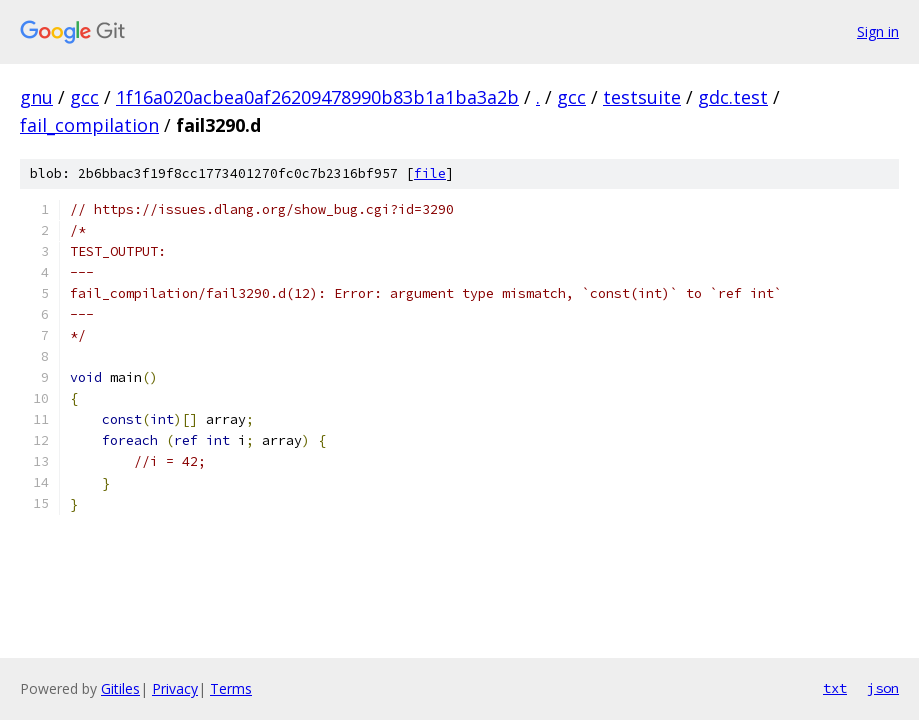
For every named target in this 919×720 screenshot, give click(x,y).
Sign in (878, 31)
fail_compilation (89, 125)
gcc (84, 97)
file (430, 173)
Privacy (175, 688)
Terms (231, 688)
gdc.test (733, 97)
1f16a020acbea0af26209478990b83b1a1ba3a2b (317, 97)
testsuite (642, 97)
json (883, 688)
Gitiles (120, 688)
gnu (36, 97)
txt (835, 688)
